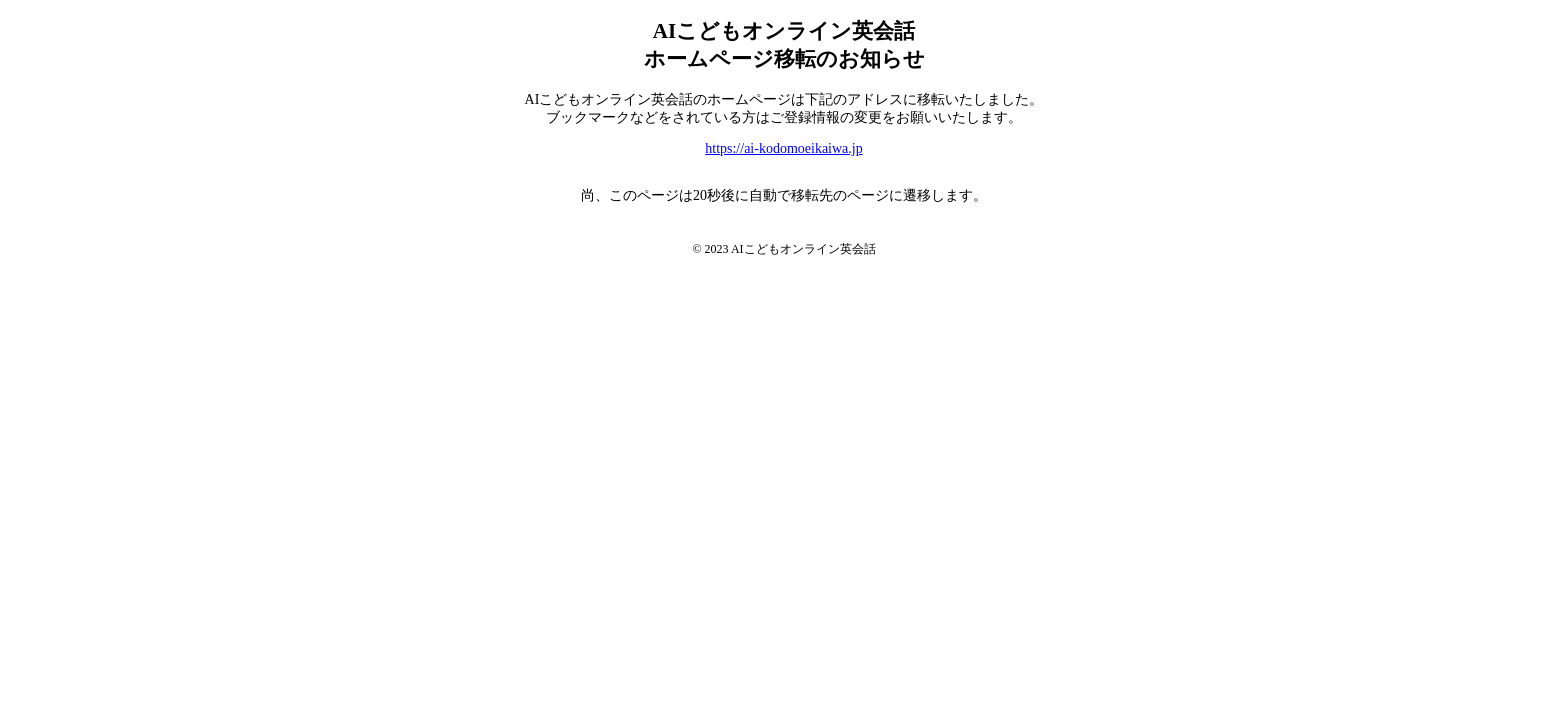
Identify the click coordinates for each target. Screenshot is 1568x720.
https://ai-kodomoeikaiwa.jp (783, 148)
